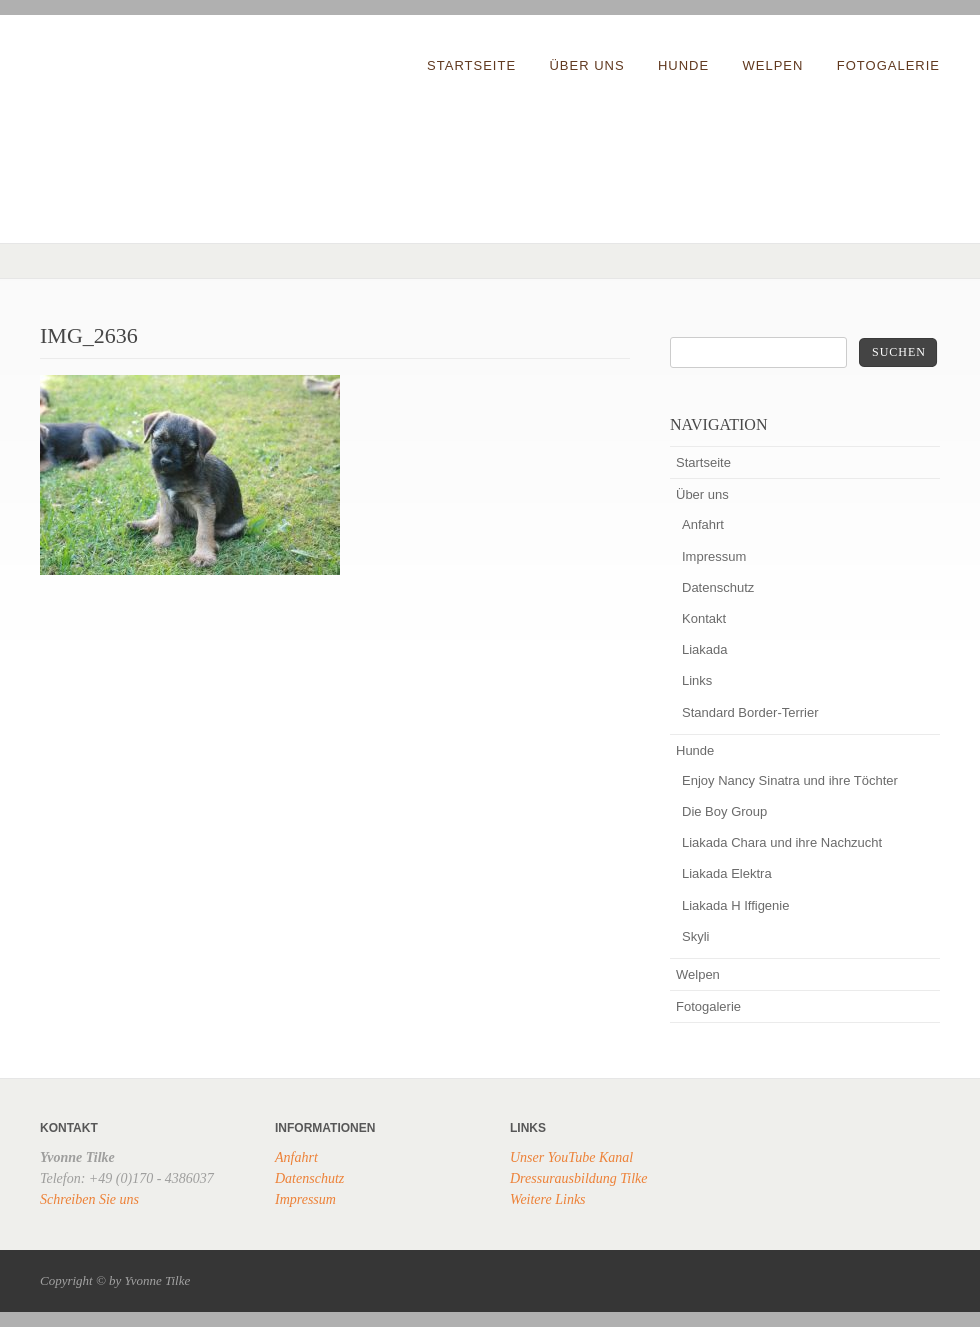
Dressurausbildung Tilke (579, 1178)
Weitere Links (548, 1199)
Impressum (714, 556)
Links (697, 680)
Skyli (695, 936)
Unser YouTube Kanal (571, 1157)
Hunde (683, 65)
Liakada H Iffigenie (735, 905)
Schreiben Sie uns (89, 1199)
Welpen (773, 65)
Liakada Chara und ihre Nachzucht (782, 842)
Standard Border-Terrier (750, 712)
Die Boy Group (724, 811)
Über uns (586, 65)
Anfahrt (703, 524)
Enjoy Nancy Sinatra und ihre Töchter (790, 780)
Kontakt (704, 618)
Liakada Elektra (727, 873)
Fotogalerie (888, 65)
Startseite (471, 65)
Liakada (705, 649)
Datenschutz (718, 587)
